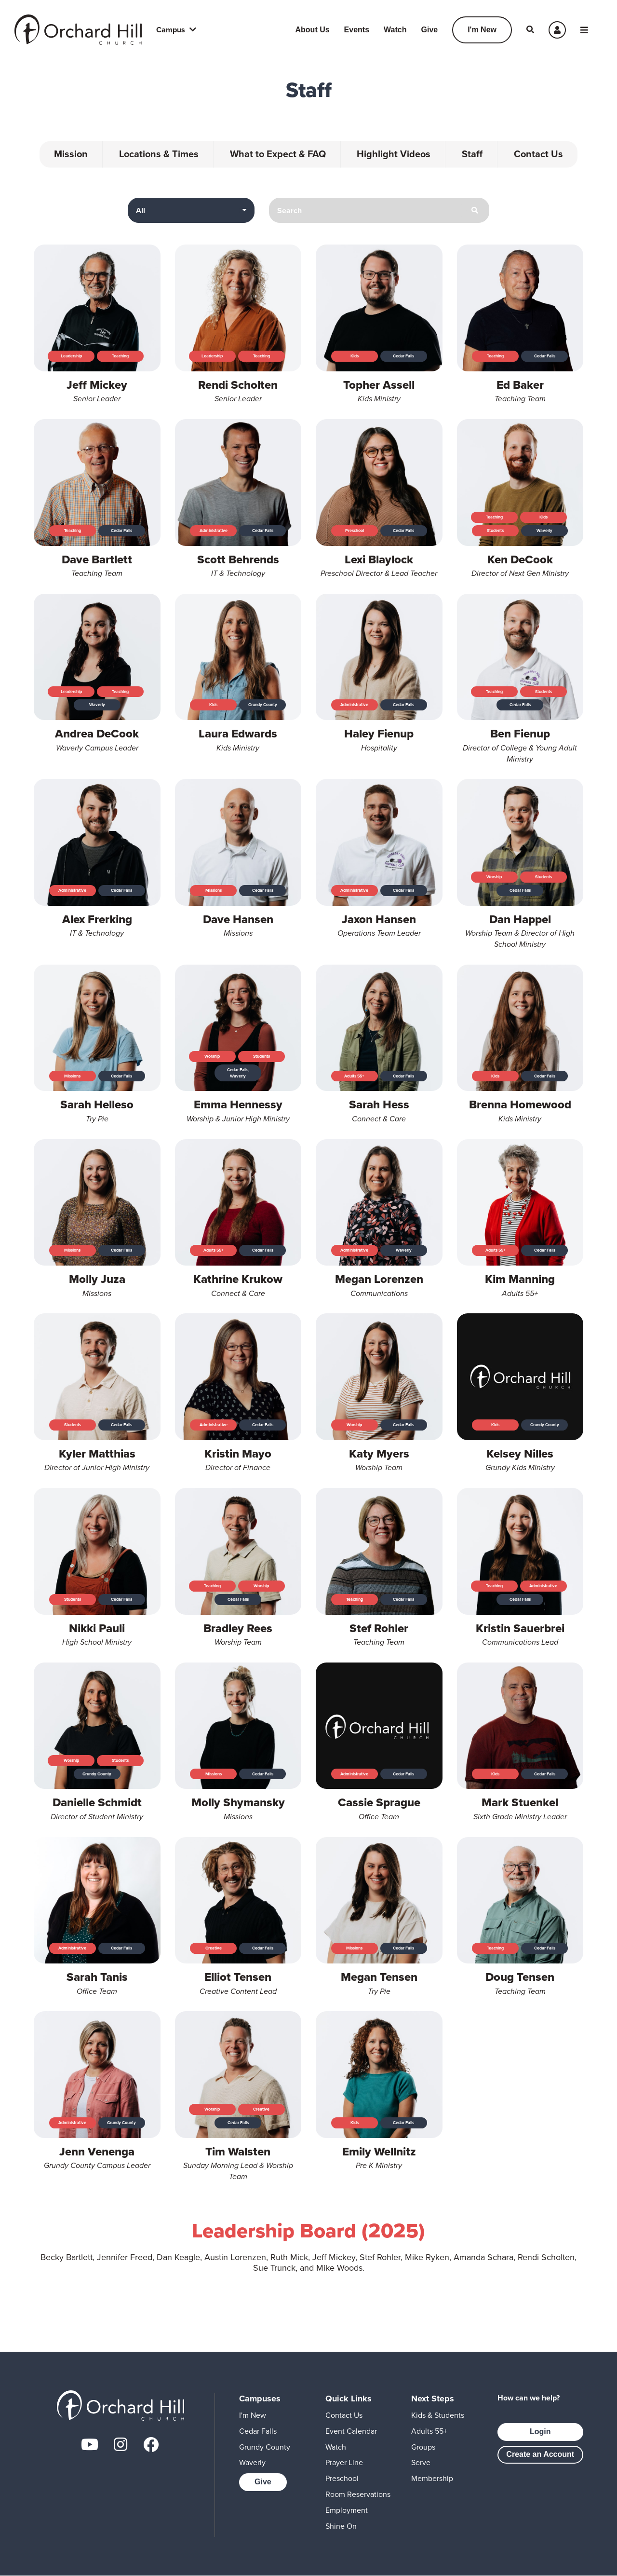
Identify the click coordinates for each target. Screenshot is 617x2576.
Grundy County (264, 2447)
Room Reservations (357, 2494)
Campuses (260, 2398)
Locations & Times (159, 154)
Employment (346, 2510)
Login (540, 2431)
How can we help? (528, 2398)
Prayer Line (344, 2462)
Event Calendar (351, 2431)
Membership (432, 2478)
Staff (472, 154)
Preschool (342, 2478)
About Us (312, 30)
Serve (420, 2462)
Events (356, 30)
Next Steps (432, 2398)
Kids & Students (437, 2415)
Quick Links (348, 2398)
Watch (395, 30)
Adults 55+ (429, 2431)
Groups (423, 2447)
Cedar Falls (258, 2431)
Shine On (341, 2526)
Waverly (252, 2462)
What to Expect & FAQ (278, 154)
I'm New (482, 30)
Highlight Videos (394, 154)
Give (429, 30)
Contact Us (538, 154)
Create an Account (540, 2454)
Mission (71, 154)
